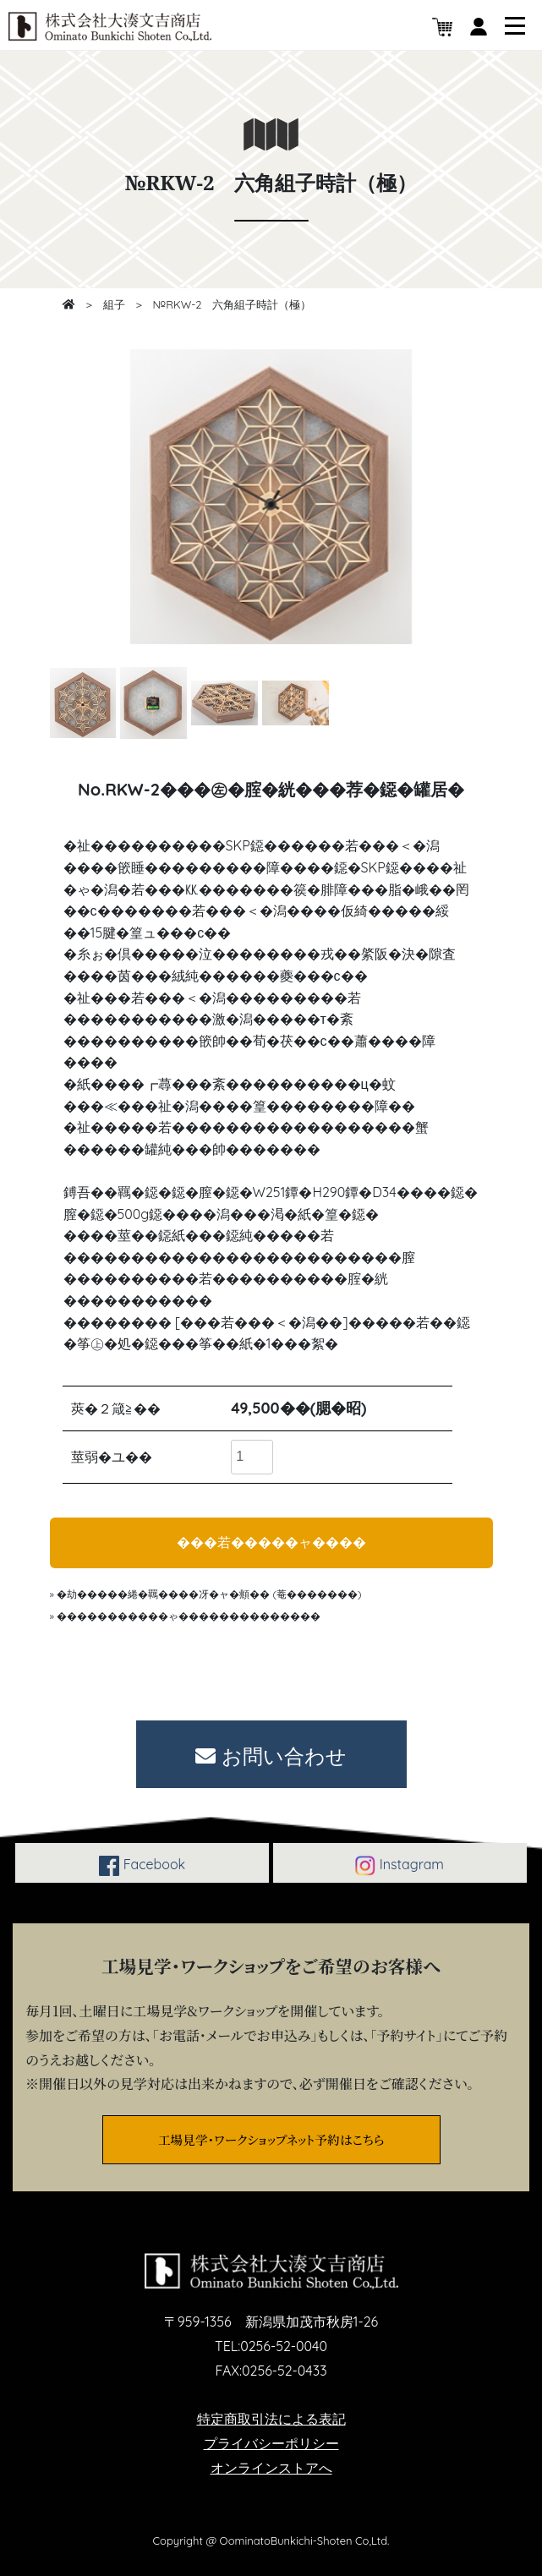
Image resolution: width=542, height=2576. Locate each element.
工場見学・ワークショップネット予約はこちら (271, 2139)
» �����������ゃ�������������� (185, 1616)
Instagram (399, 1866)
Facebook (142, 1866)
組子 (114, 304)
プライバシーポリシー (271, 2443)
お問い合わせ (271, 1756)
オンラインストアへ (271, 2467)
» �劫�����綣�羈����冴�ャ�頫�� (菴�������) (206, 1594)
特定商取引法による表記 (271, 2418)
